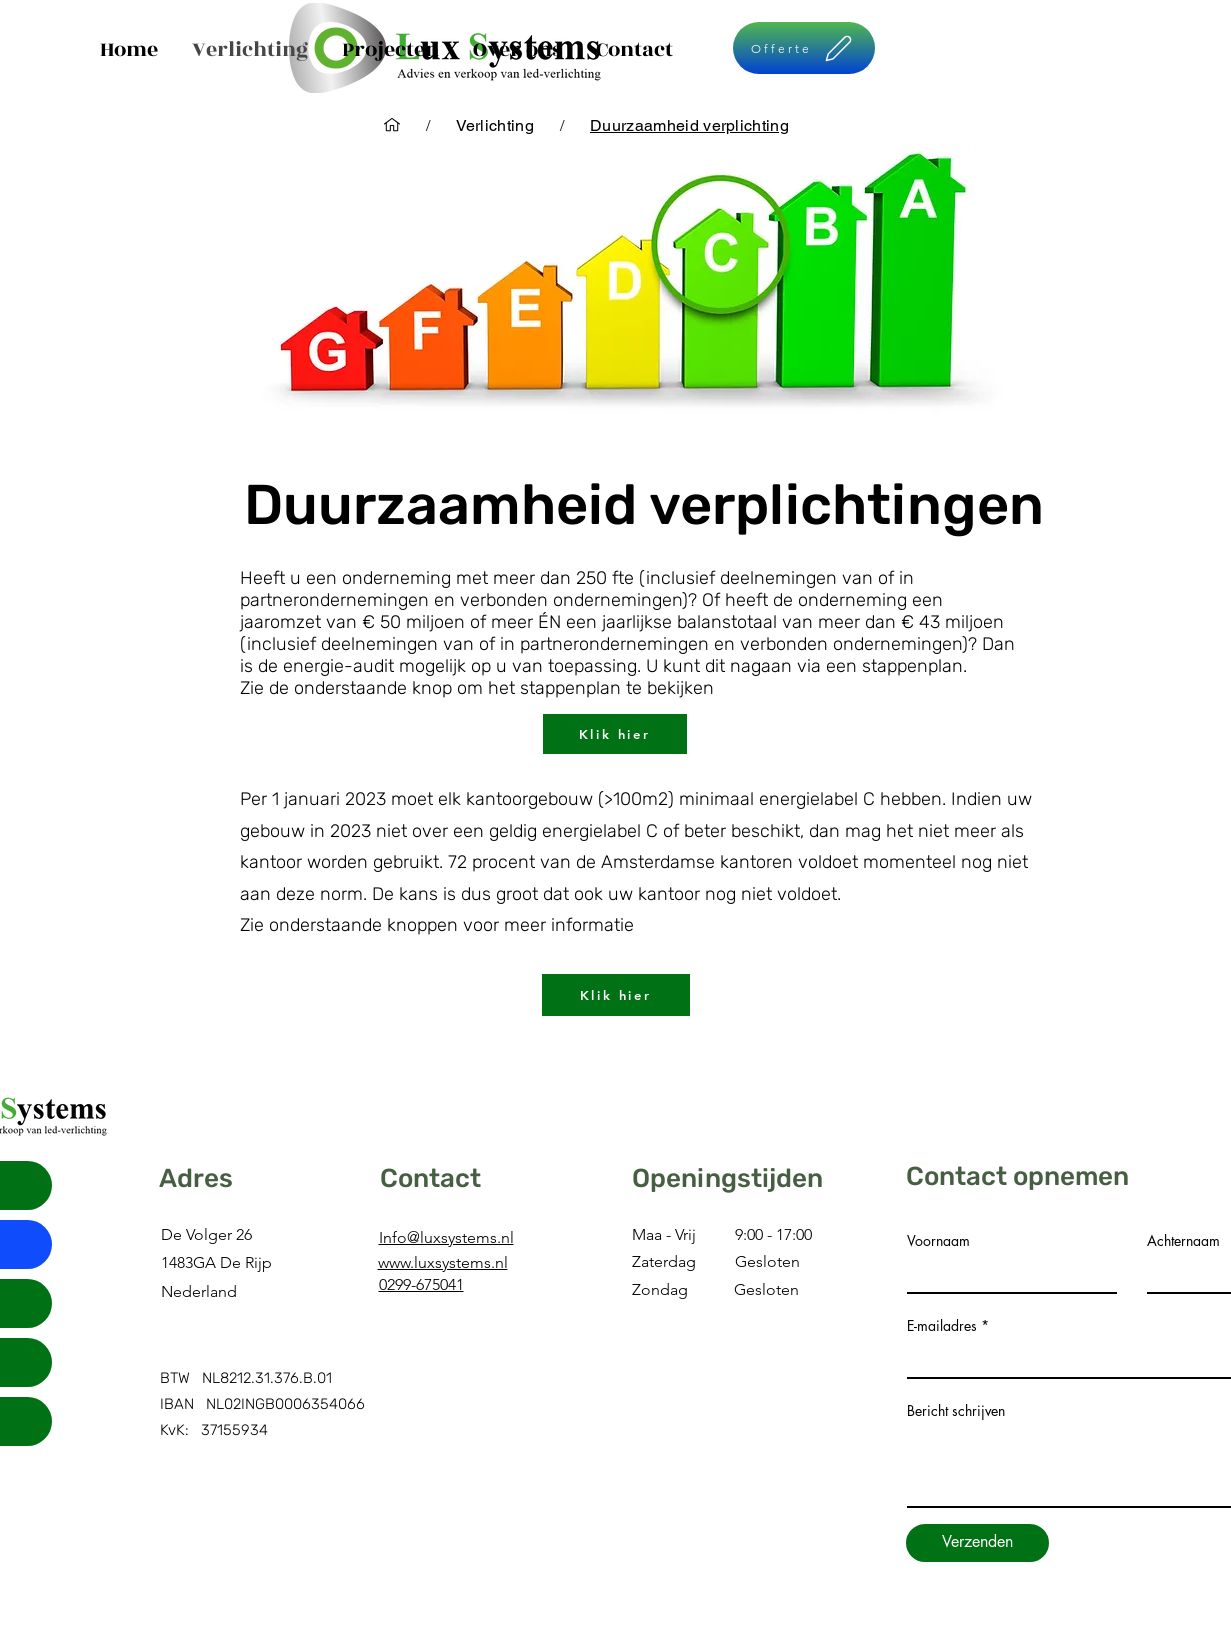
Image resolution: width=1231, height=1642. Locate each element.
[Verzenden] (977, 1543)
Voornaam (938, 1241)
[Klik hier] (615, 734)
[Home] (392, 125)
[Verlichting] (495, 125)
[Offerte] (804, 48)
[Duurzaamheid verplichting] (689, 125)
